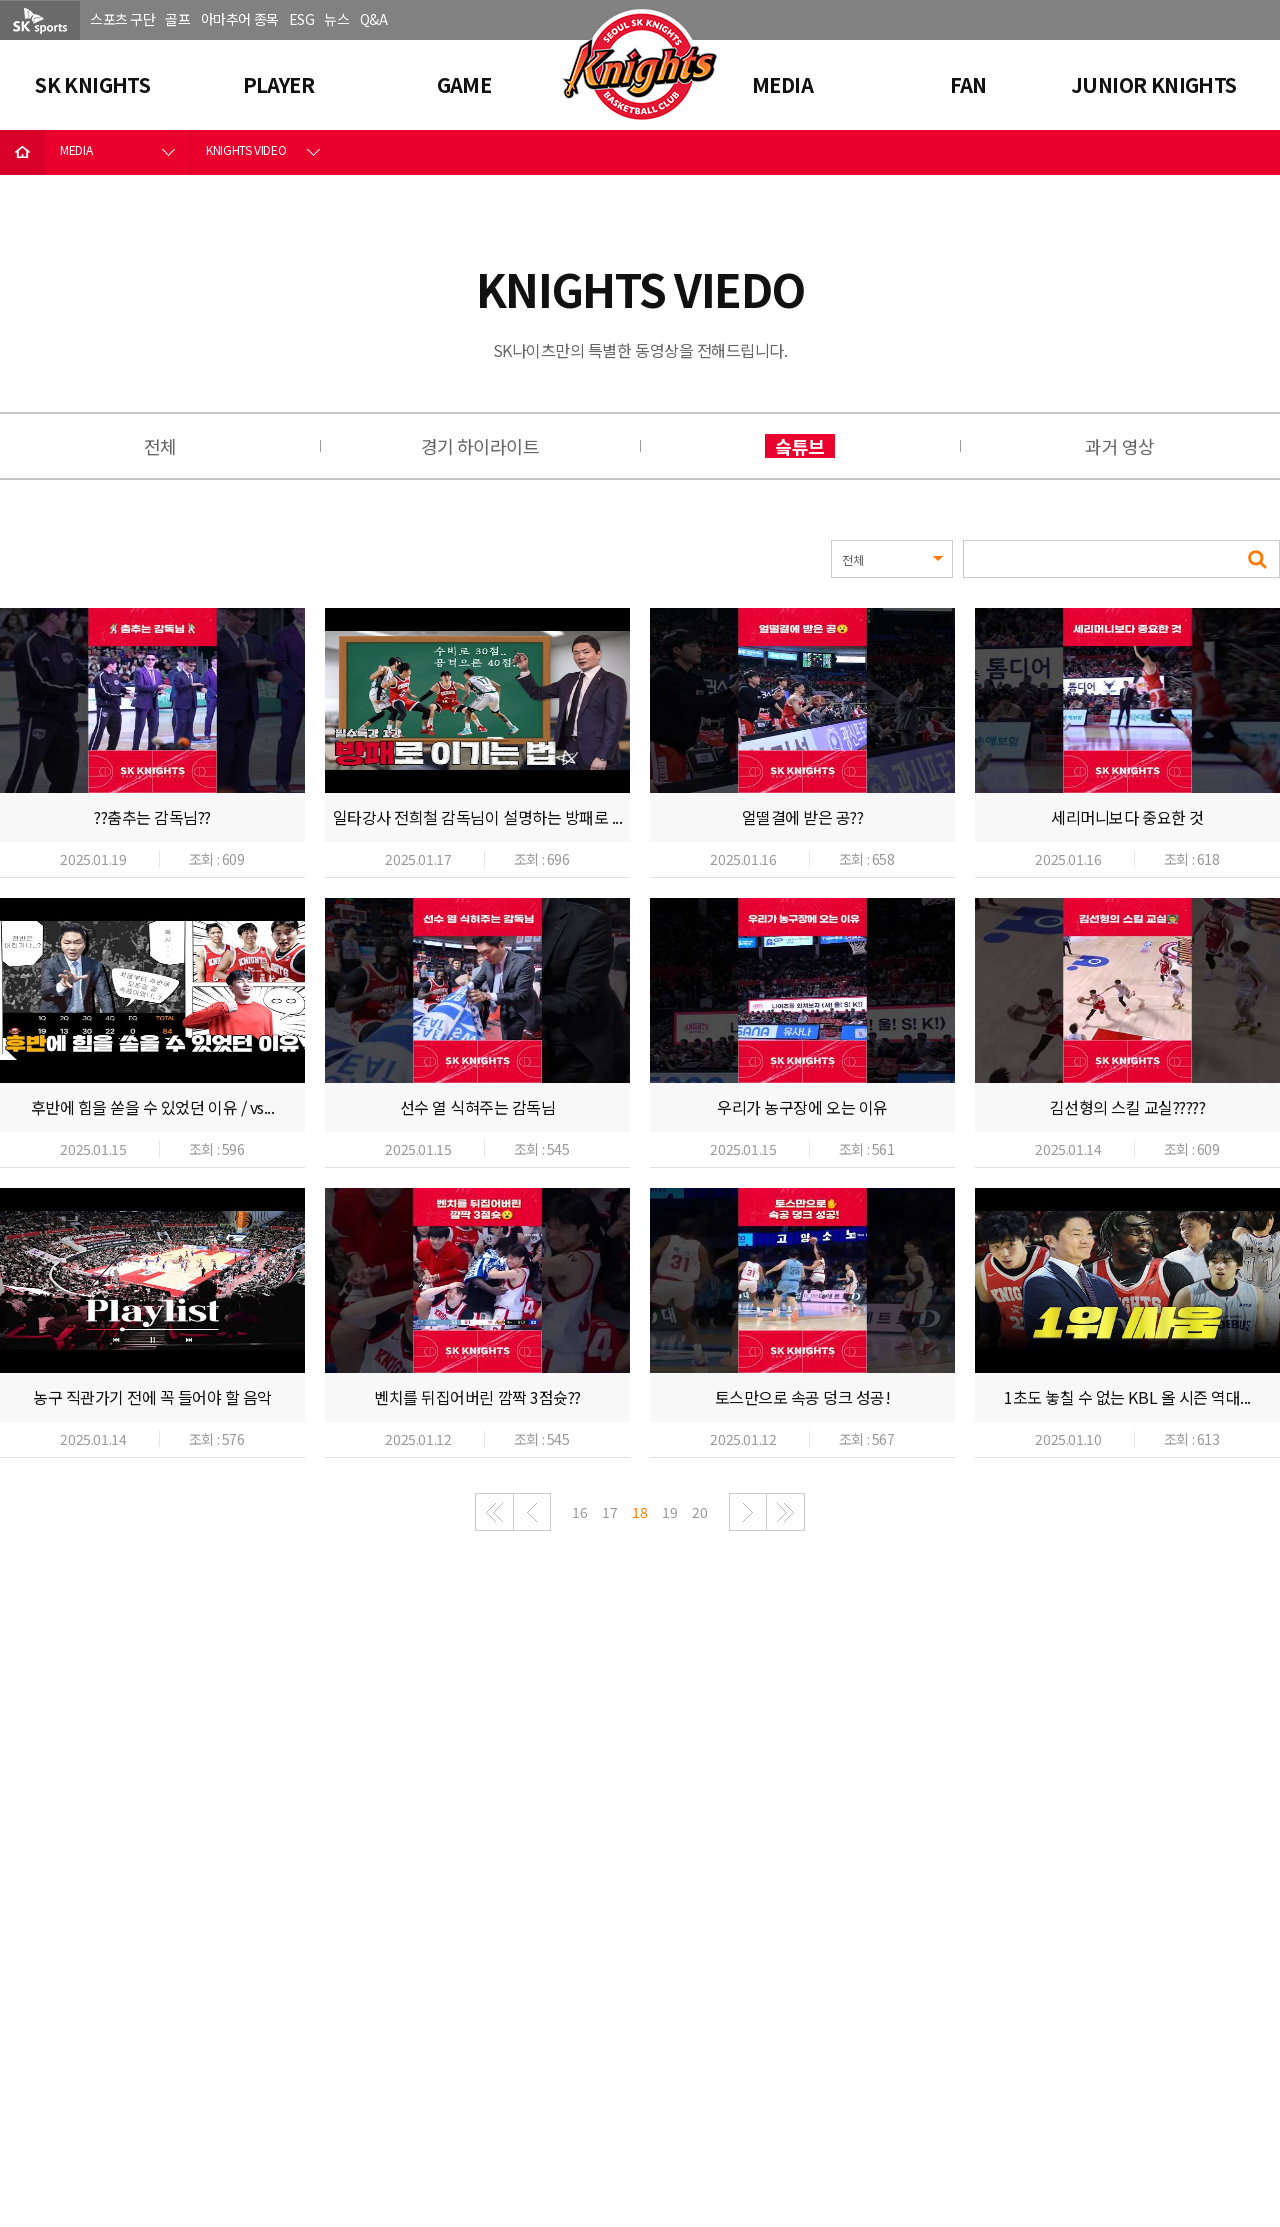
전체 (160, 446)
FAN (968, 84)
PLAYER (278, 84)
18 (639, 1512)
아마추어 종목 (240, 19)
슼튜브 (799, 446)
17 (609, 1512)
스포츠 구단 (122, 19)
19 (669, 1512)
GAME (464, 84)
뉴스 (336, 19)
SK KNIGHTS (92, 84)
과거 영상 (1119, 446)
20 (699, 1512)
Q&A (374, 19)
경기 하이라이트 (480, 446)
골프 (177, 19)
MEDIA (782, 84)
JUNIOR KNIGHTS (1154, 84)
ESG (302, 19)
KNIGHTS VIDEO (246, 149)
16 (579, 1512)
